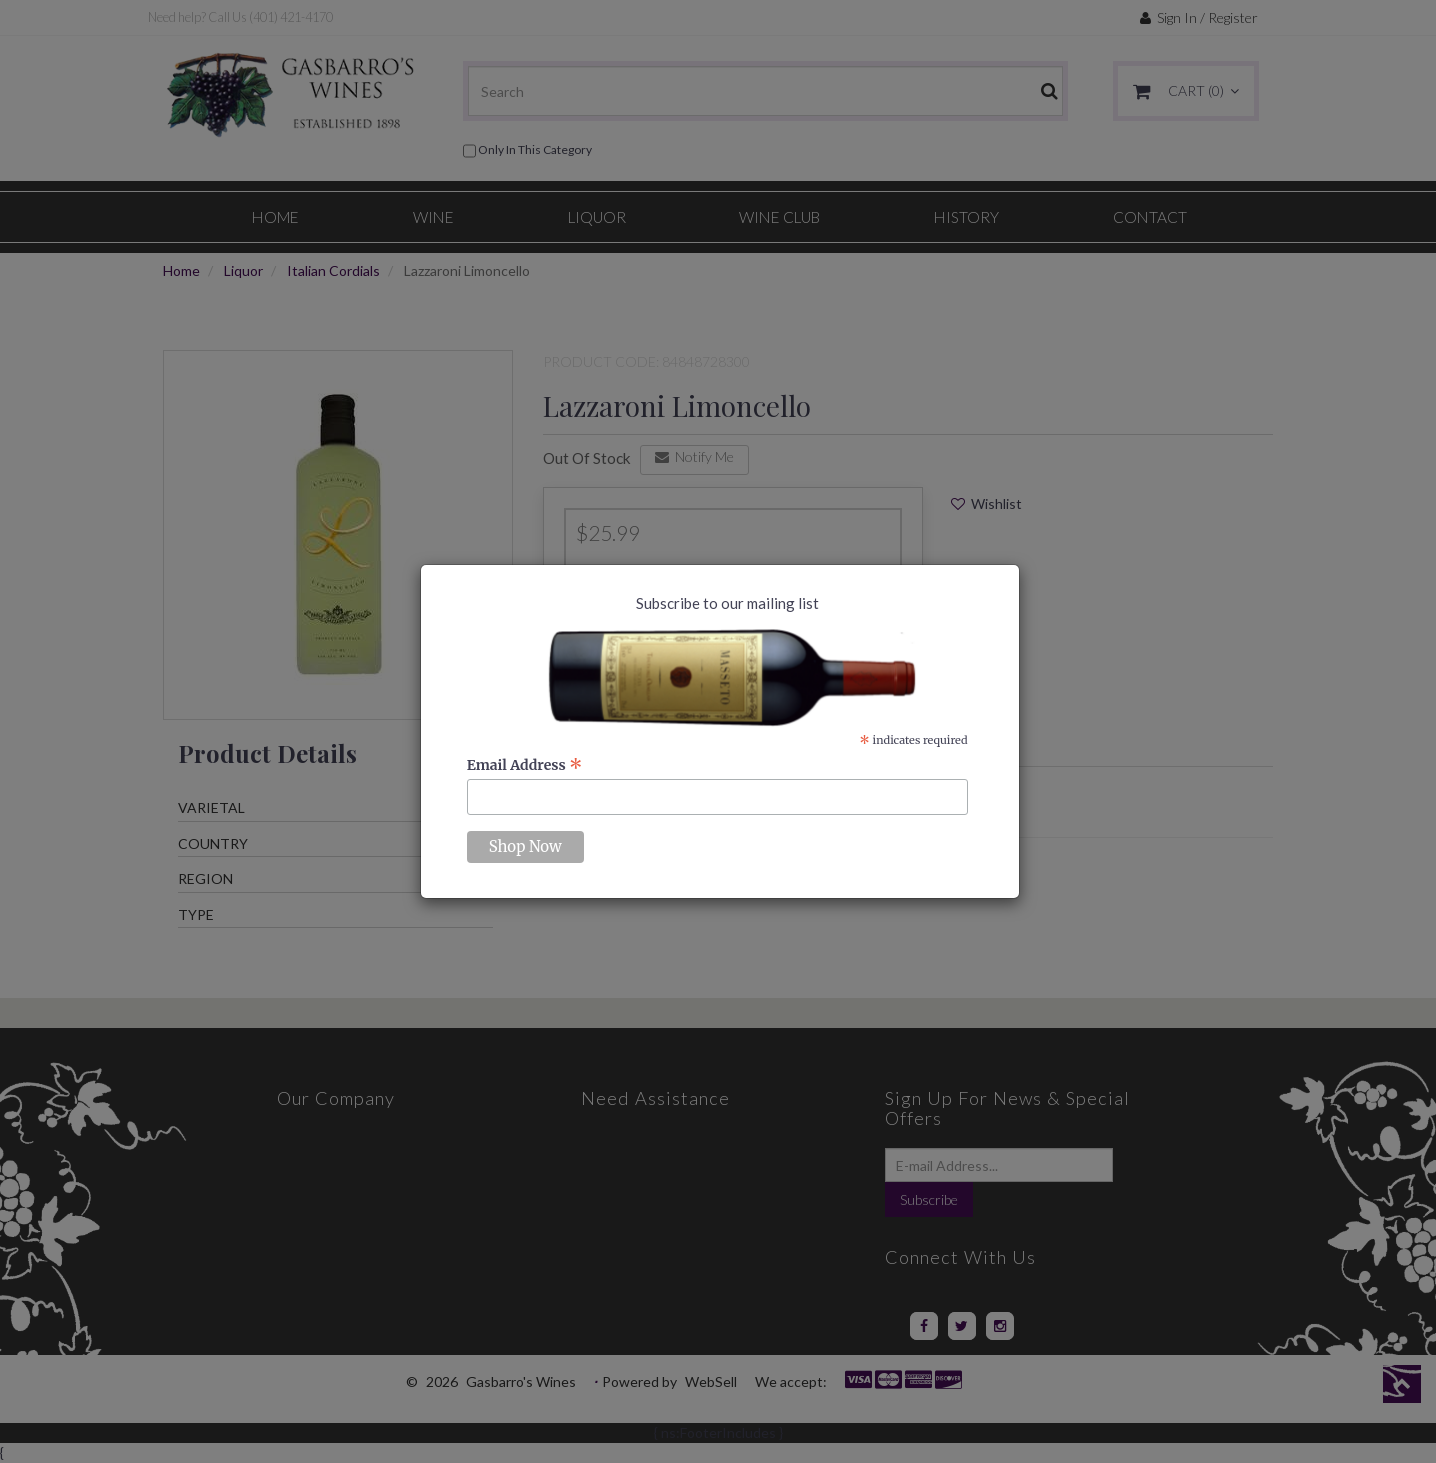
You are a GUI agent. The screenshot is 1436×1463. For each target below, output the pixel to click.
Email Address (525, 765)
